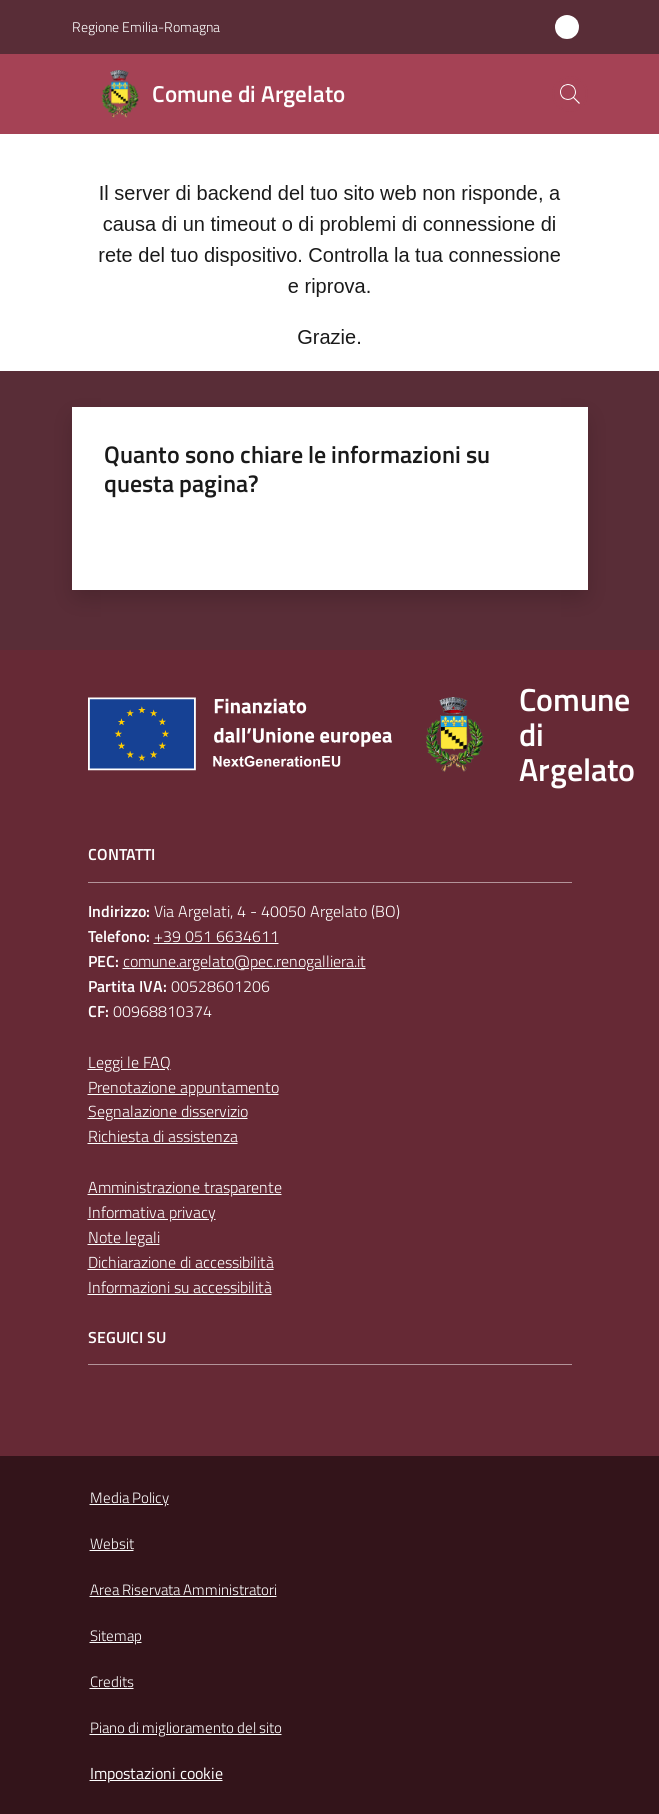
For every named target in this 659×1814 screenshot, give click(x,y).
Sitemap (116, 1635)
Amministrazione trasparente (185, 1187)
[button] (570, 94)
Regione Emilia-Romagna (146, 26)
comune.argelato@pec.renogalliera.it (244, 961)
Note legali (124, 1237)
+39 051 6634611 (216, 936)
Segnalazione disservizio (168, 1111)
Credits (112, 1681)
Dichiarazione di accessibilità (181, 1262)
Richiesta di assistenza (163, 1136)
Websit (112, 1543)
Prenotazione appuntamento (183, 1087)
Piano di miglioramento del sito (186, 1727)
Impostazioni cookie (156, 1773)
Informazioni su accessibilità (180, 1287)
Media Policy (129, 1497)
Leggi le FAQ (129, 1062)
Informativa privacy (152, 1212)
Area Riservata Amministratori (183, 1589)
